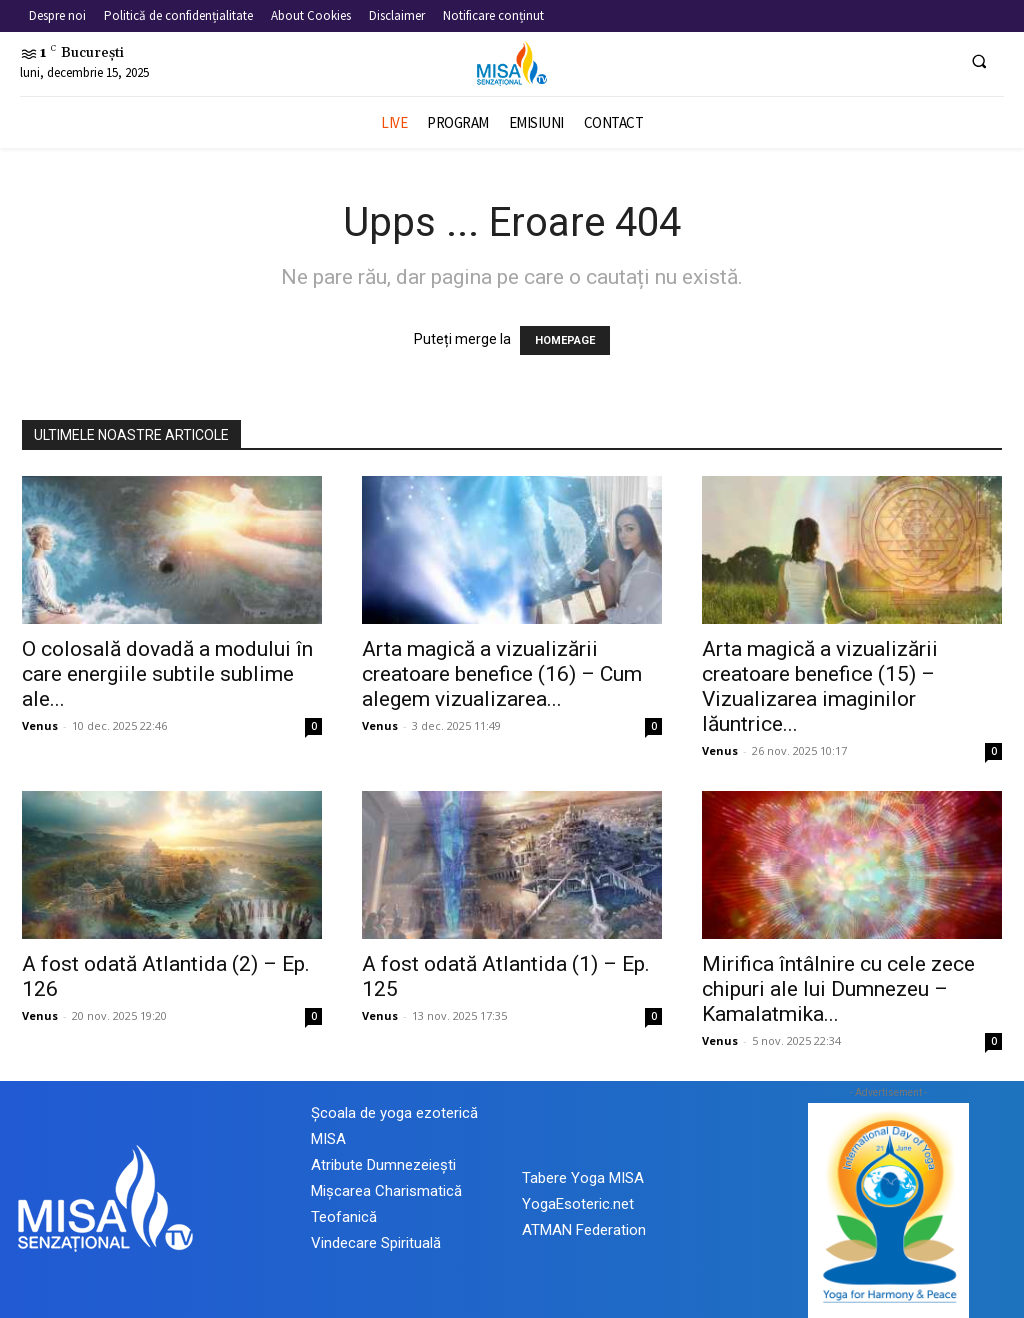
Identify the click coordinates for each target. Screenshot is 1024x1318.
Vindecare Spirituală (376, 1243)
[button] (979, 61)
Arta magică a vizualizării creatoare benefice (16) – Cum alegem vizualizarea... (502, 674)
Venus (40, 725)
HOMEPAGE (565, 340)
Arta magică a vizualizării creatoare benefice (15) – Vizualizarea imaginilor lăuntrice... (820, 686)
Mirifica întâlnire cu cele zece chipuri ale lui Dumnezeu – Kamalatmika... (838, 989)
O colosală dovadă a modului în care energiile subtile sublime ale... (167, 674)
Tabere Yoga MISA (583, 1178)
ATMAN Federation (584, 1230)
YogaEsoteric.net (578, 1204)
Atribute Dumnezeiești (383, 1165)
